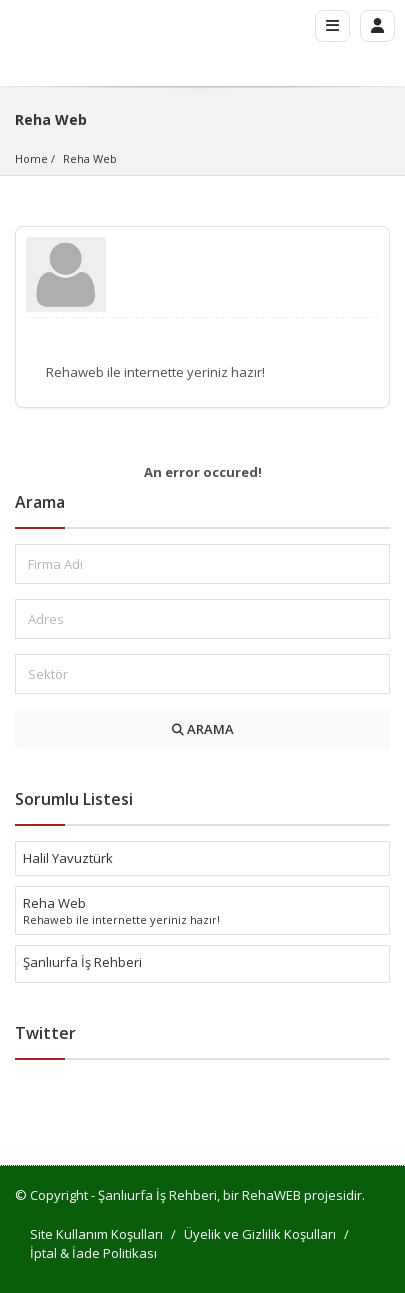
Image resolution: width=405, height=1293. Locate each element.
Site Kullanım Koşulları (96, 1234)
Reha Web (90, 158)
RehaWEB (271, 1195)
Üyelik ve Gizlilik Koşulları (260, 1234)
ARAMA (203, 729)
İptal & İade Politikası (93, 1253)
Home (31, 158)
